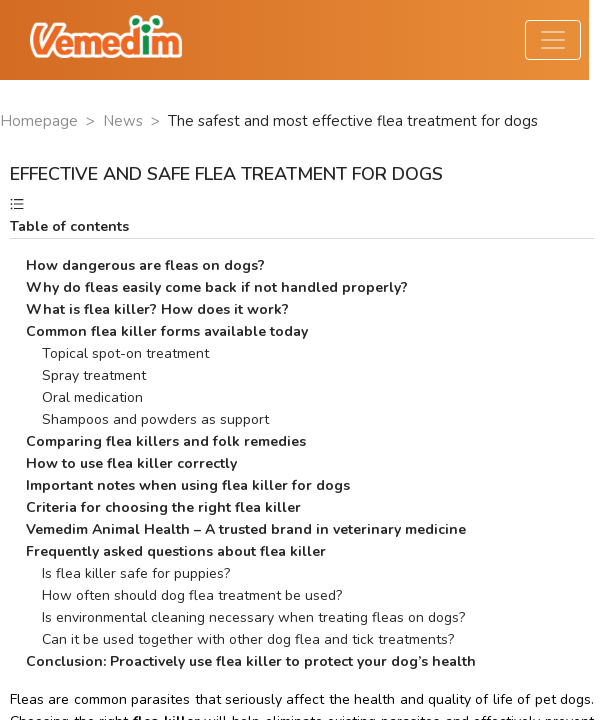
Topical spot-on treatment (117, 353)
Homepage (39, 121)
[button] (302, 216)
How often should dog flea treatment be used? (184, 595)
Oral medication (84, 397)
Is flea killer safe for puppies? (128, 573)
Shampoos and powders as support (147, 419)
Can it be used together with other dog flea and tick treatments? (240, 639)
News (123, 121)
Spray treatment (86, 375)
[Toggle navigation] (553, 40)
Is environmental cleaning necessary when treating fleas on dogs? (245, 617)
